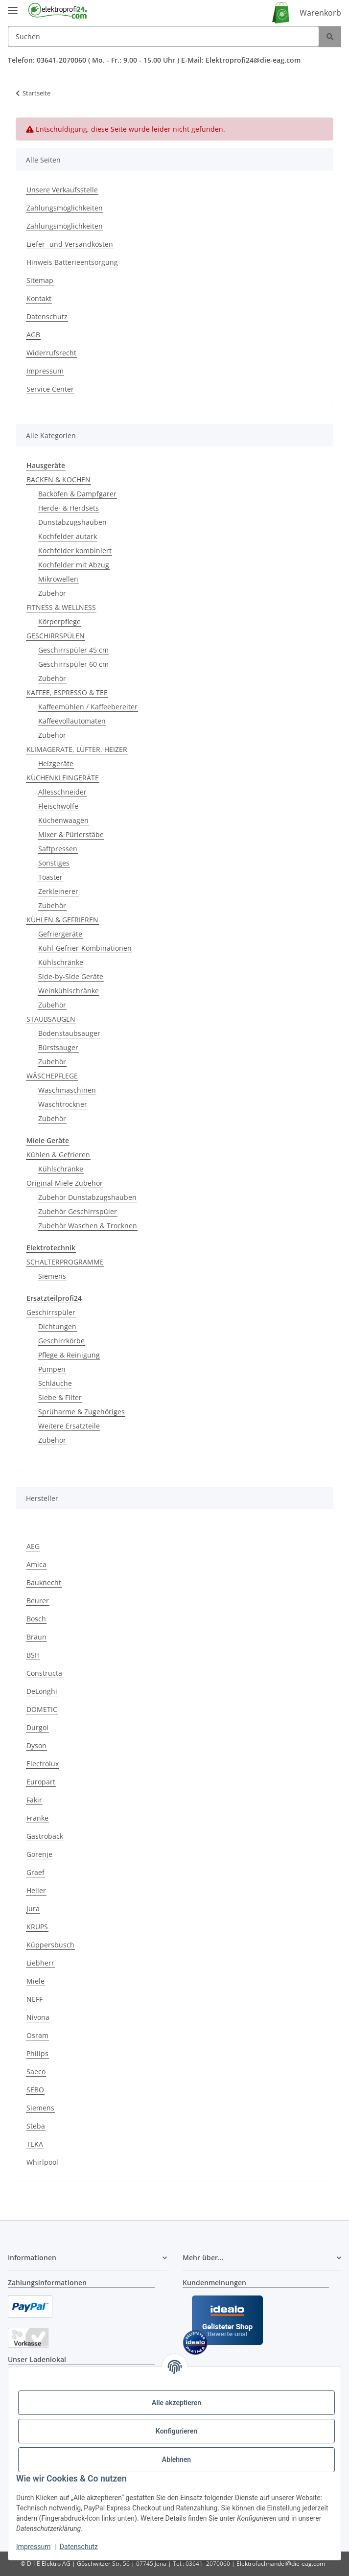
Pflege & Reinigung (69, 1354)
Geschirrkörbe (61, 1340)
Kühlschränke (60, 962)
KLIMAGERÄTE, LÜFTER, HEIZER (76, 749)
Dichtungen (57, 1326)
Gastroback (44, 1836)
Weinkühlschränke (68, 990)
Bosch (36, 1618)
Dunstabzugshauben (72, 522)
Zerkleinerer (58, 891)
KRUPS (37, 1926)
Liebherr (40, 1962)
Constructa (44, 1673)
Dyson (36, 1745)
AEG (33, 1546)
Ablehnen (176, 2459)
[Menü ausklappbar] (13, 6)
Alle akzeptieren (176, 2403)
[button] (87, 2257)
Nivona (37, 2017)
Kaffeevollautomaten (72, 721)
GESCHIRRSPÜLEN (55, 635)
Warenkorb (320, 12)
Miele (35, 1981)
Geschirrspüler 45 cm (73, 650)
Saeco (36, 2071)
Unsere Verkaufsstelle (62, 189)
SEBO (35, 2089)
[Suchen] (163, 36)
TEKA (34, 2144)
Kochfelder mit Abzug (73, 564)
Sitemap (39, 280)
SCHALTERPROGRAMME (65, 1261)
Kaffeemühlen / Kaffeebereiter (88, 706)
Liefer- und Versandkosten (69, 244)
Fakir (34, 1799)
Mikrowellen (58, 579)
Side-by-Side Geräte (70, 976)
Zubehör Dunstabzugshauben (87, 1197)
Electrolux (42, 1763)
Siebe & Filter (60, 1397)
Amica (36, 1564)
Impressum (33, 2547)
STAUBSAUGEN (50, 1019)
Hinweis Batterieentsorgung (72, 262)
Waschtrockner (62, 1104)
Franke (37, 1818)
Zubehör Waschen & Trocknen (87, 1225)
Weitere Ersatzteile (69, 1425)
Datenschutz (79, 2547)
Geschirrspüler (50, 1312)
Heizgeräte (55, 763)
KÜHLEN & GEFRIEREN (62, 919)
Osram (37, 2035)
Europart (40, 1781)
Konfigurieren (176, 2431)
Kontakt (38, 298)
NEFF (34, 1999)
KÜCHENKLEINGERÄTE (62, 777)
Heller (36, 1890)
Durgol (37, 1727)
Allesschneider (62, 791)
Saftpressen (57, 848)
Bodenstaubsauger (69, 1033)
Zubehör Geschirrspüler (77, 1211)
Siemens (52, 1276)
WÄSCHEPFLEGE (52, 1075)
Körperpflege (59, 621)
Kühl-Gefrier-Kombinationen (85, 948)
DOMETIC (41, 1709)
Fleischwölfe (58, 806)
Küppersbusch (50, 1944)
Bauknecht (43, 1582)
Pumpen (52, 1369)
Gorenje (39, 1854)
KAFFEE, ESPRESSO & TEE (67, 692)
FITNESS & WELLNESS (61, 607)
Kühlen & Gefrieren (58, 1154)
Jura (33, 1908)
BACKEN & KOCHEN (58, 479)
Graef (35, 1872)
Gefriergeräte (60, 933)
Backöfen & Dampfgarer (77, 493)
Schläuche (55, 1383)
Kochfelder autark (67, 536)
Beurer (37, 1600)
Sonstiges (54, 862)
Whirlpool (42, 2162)
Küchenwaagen (63, 820)
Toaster (50, 877)
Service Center (50, 389)
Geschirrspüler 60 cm (73, 664)
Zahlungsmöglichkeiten (64, 207)
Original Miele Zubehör (64, 1183)
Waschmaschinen (67, 1090)
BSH (33, 1655)
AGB (33, 334)
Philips (37, 2053)
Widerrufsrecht (51, 352)
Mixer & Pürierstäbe (71, 834)
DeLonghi (41, 1691)
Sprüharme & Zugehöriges (81, 1411)
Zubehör (52, 593)
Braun (36, 1636)
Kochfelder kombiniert (75, 550)
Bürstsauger (58, 1047)
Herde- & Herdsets (68, 508)
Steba (35, 2126)
